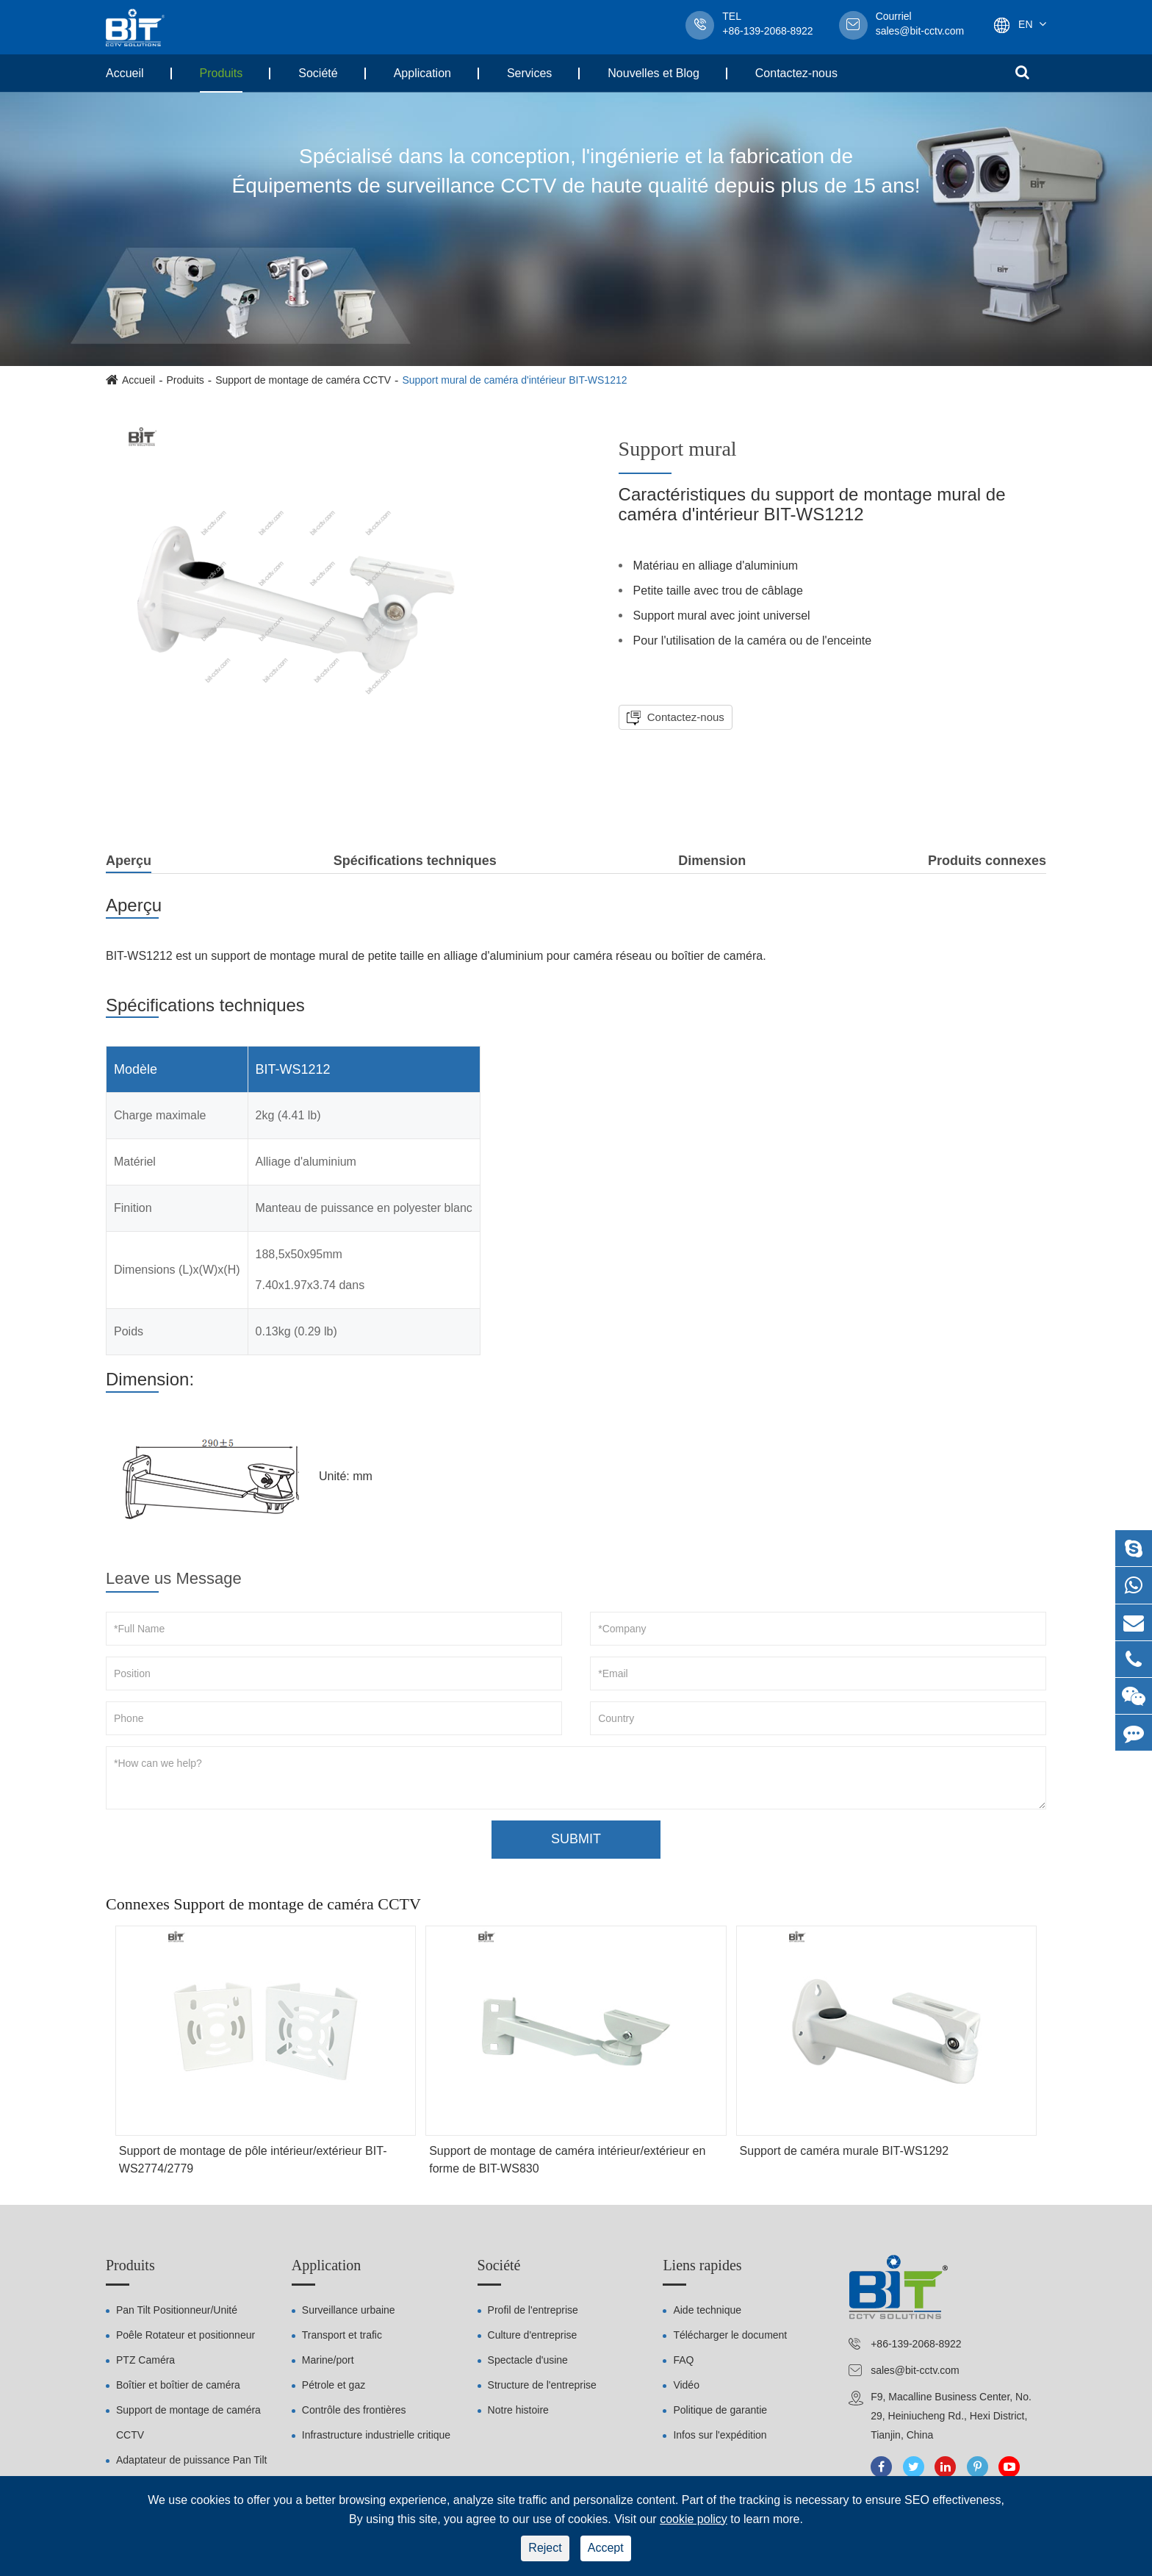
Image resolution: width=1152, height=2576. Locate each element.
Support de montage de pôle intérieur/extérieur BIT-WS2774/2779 (253, 2160)
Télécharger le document (730, 2335)
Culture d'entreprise (532, 2335)
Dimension (712, 860)
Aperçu (128, 863)
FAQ (683, 2360)
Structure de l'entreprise (542, 2385)
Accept (606, 2547)
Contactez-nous (796, 73)
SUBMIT (576, 1838)
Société (317, 73)
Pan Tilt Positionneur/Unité (176, 2310)
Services (529, 73)
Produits (221, 73)
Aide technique (707, 2310)
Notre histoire (518, 2410)
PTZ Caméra (145, 2360)
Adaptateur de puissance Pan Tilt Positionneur (191, 2472)
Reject (544, 2547)
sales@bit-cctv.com (920, 25)
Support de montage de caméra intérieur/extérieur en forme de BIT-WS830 (567, 2160)
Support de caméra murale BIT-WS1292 (844, 2151)
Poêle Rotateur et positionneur (185, 2335)
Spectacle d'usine (528, 2360)
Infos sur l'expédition (719, 2435)
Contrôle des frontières (354, 2410)
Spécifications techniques (415, 860)
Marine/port (328, 2360)
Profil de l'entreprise (533, 2310)
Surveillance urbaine (348, 2310)
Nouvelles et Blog (653, 73)
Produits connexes (987, 860)
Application (422, 73)
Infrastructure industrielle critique (376, 2435)
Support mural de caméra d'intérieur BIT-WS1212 (514, 380)
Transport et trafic (342, 2335)
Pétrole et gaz (333, 2385)
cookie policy (693, 2519)
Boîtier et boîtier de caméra (178, 2385)
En (1025, 24)
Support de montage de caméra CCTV (303, 380)
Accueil (125, 73)
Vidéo (686, 2385)
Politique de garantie (720, 2410)
